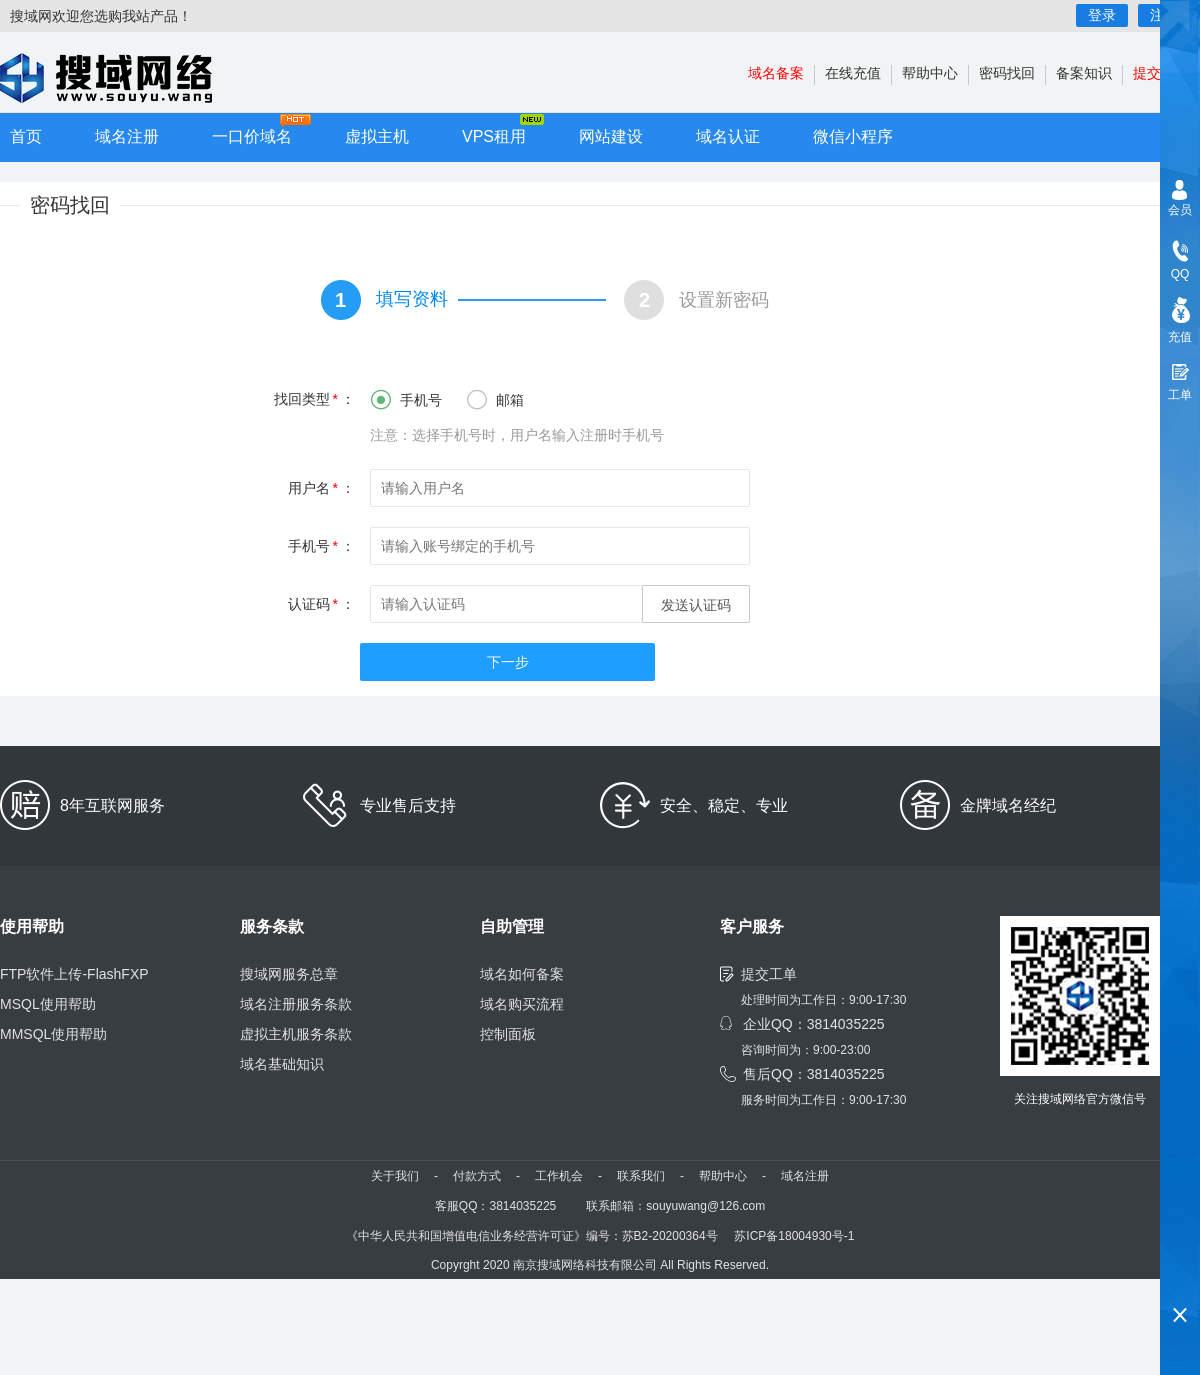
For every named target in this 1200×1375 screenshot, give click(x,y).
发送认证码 (696, 605)
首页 (26, 136)
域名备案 (776, 73)
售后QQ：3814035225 (814, 1074)
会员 (1180, 210)
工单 (1180, 395)
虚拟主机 (377, 136)
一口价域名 (252, 136)
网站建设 (611, 136)
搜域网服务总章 (289, 974)
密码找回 (1007, 73)
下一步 (508, 662)
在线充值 (853, 73)
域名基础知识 (282, 1064)
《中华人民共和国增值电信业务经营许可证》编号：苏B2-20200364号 (532, 1236)
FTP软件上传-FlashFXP (74, 974)
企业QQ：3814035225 (814, 1024)
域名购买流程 (522, 1004)
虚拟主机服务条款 (296, 1034)
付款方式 (477, 1176)
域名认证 (728, 136)
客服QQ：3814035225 (495, 1206)
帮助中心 (930, 73)
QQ (1180, 274)
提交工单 (769, 974)
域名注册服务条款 (296, 1004)
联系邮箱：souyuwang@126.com (675, 1206)
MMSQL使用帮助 (53, 1034)
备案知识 (1084, 73)
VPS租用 (494, 136)
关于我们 (395, 1176)
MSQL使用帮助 (48, 1004)
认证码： (321, 604)
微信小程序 (853, 136)
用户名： (321, 488)
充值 (1180, 337)
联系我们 (641, 1176)
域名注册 (127, 136)
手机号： (321, 546)
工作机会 (559, 1176)
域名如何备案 (522, 974)
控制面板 (508, 1034)
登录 (1102, 15)
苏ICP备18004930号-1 (794, 1236)
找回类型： (314, 399)
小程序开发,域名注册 (120, 78)
